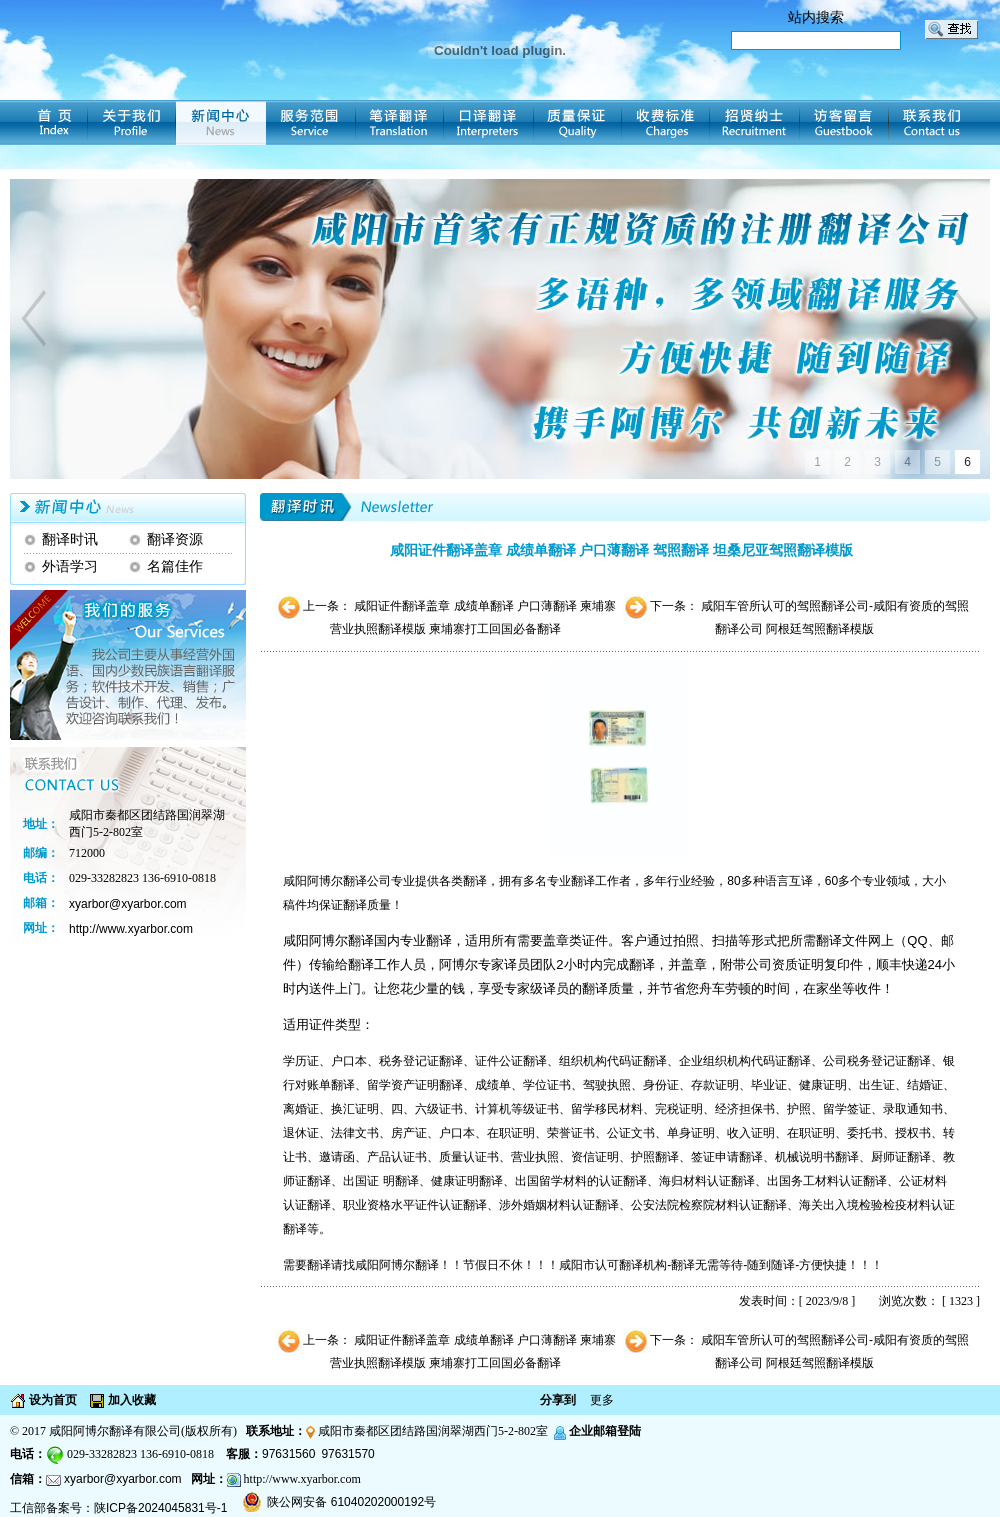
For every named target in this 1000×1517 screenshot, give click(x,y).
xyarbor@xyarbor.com (123, 1479)
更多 (602, 1400)
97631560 (288, 1454)
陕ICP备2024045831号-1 (160, 1508)
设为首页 (51, 1400)
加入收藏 (130, 1400)
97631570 (347, 1454)
